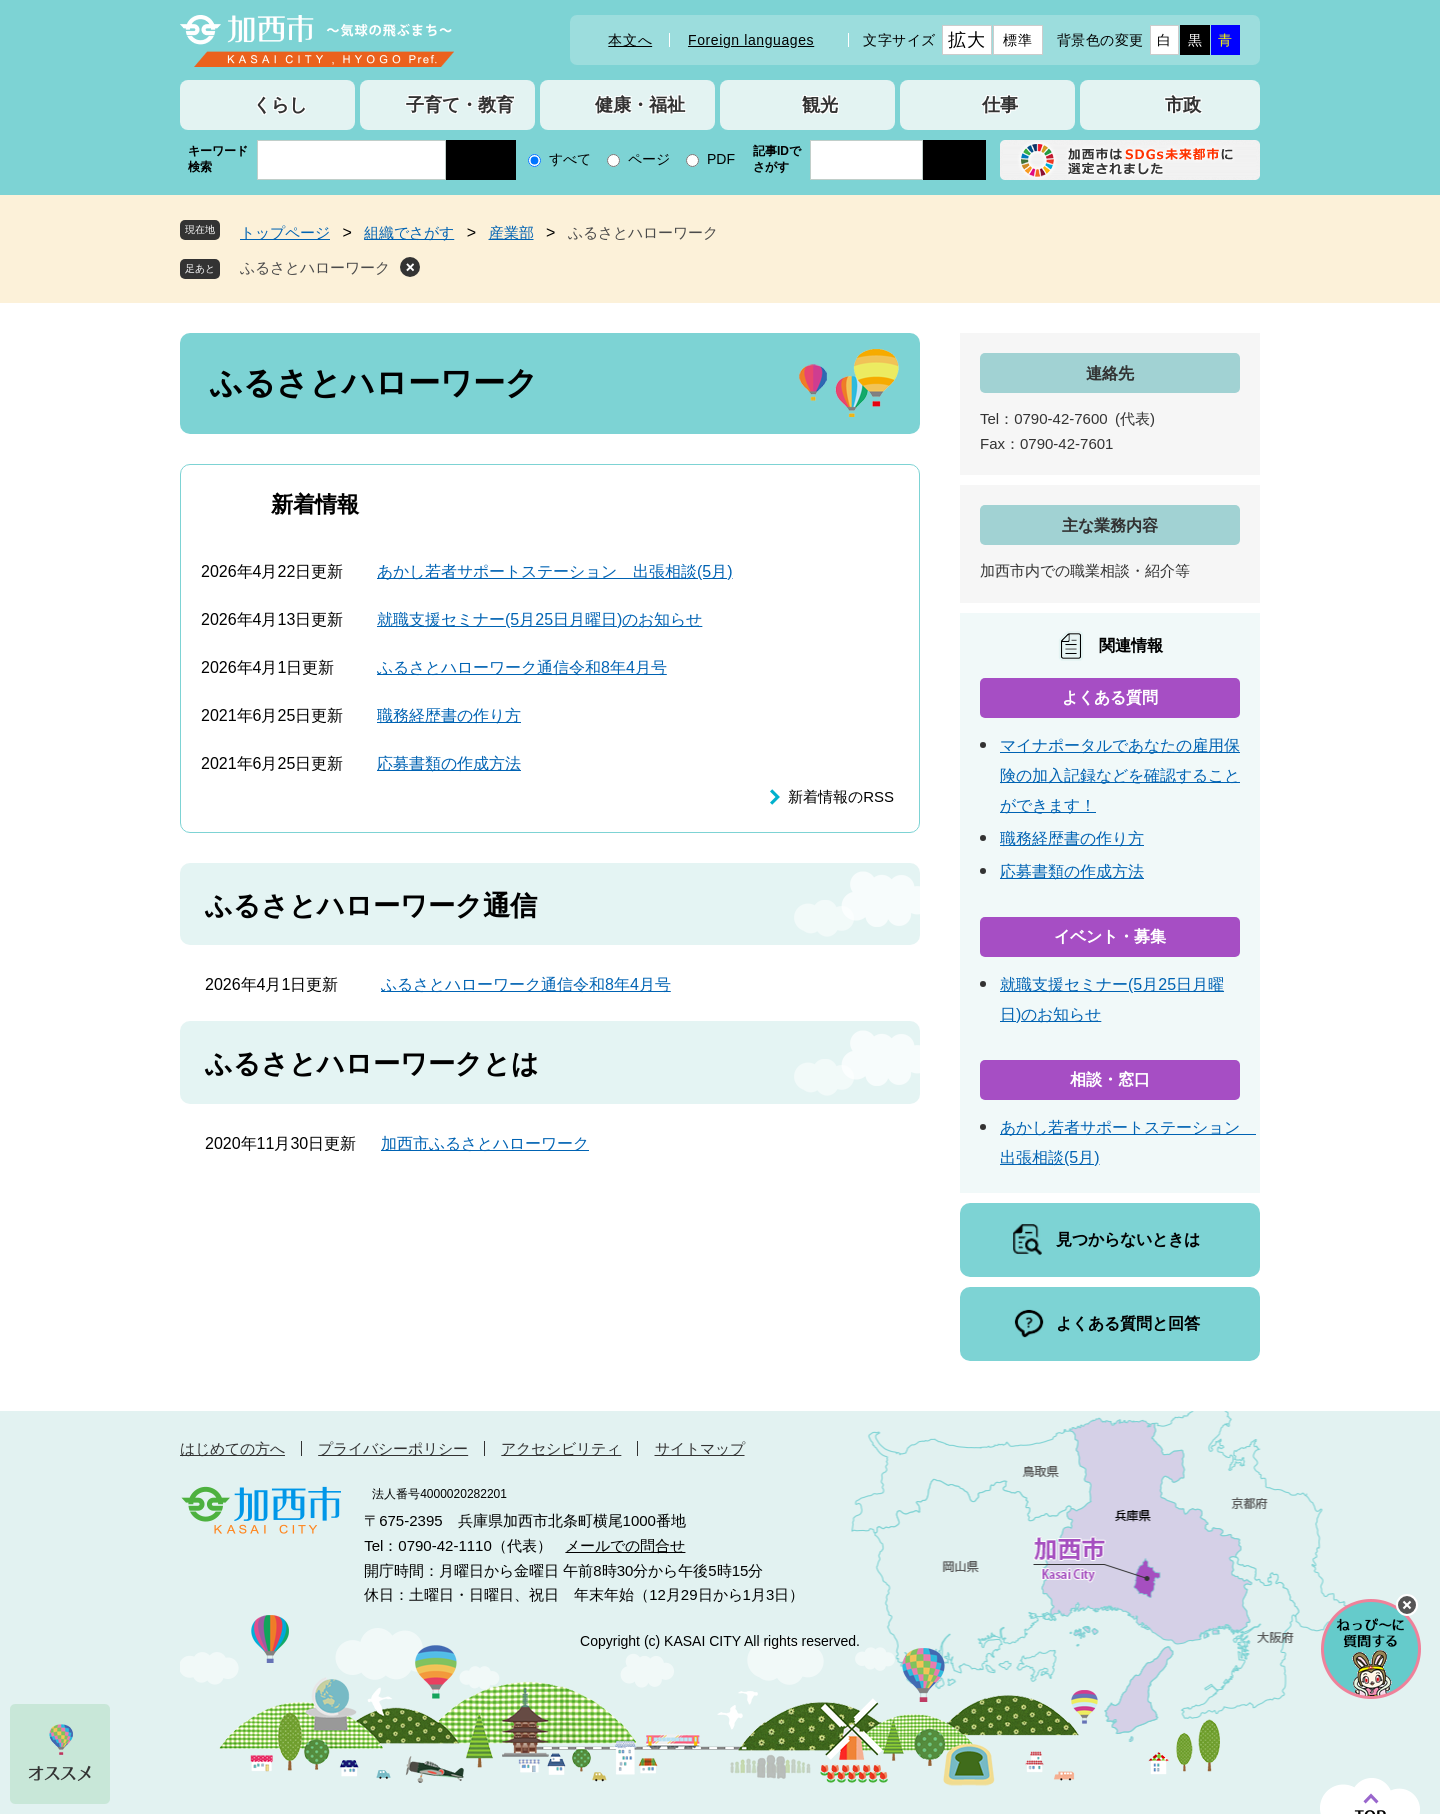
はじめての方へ (232, 1448)
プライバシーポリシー (393, 1448)
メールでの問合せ (625, 1545)
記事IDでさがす (777, 159)
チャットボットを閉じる (1407, 1605)
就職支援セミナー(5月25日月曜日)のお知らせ (539, 619)
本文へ (630, 40)
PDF (721, 159)
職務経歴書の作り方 (449, 715)
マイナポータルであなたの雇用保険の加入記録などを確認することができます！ (1120, 775)
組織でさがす (409, 232)
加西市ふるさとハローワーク (485, 1143)
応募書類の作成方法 (449, 763)
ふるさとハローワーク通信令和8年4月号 (522, 667)
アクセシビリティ (561, 1448)
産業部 (511, 232)
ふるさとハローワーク (315, 267)
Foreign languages (751, 40)
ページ (649, 159)
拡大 (966, 40)
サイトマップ (700, 1448)
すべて (570, 159)
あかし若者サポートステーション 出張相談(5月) (555, 571)
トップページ (285, 232)
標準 (1017, 40)
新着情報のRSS (841, 796)
